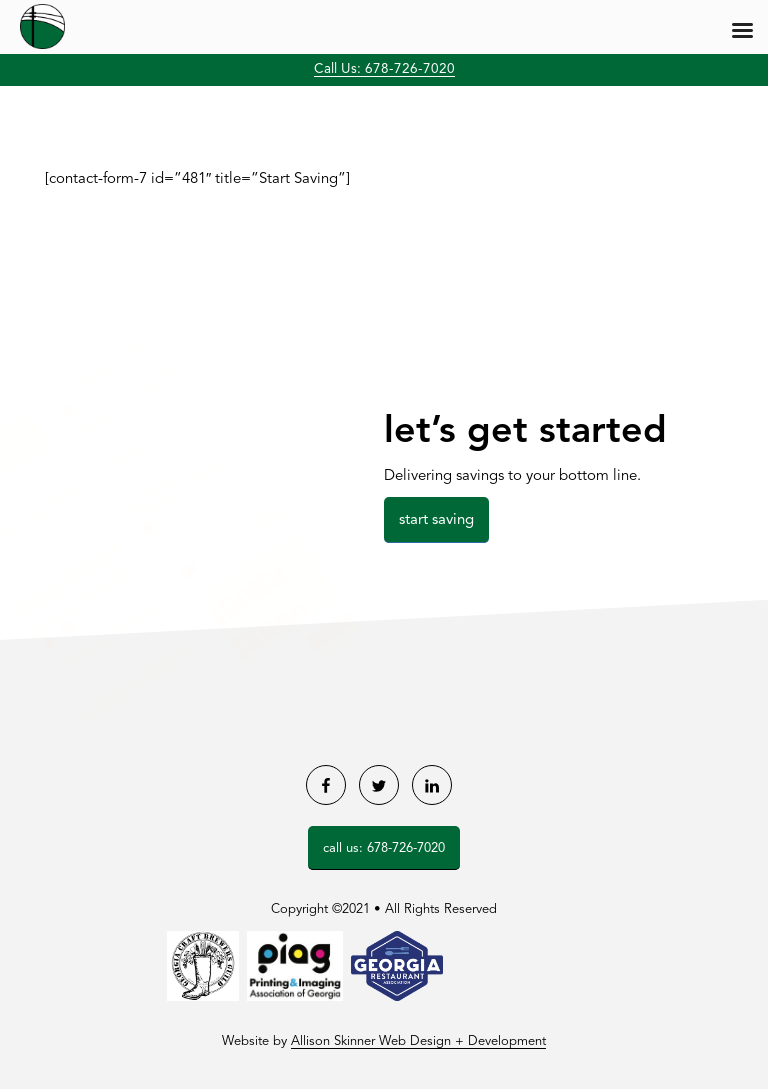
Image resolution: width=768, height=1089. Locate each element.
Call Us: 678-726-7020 (384, 69)
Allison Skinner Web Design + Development (418, 1041)
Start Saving (436, 520)
